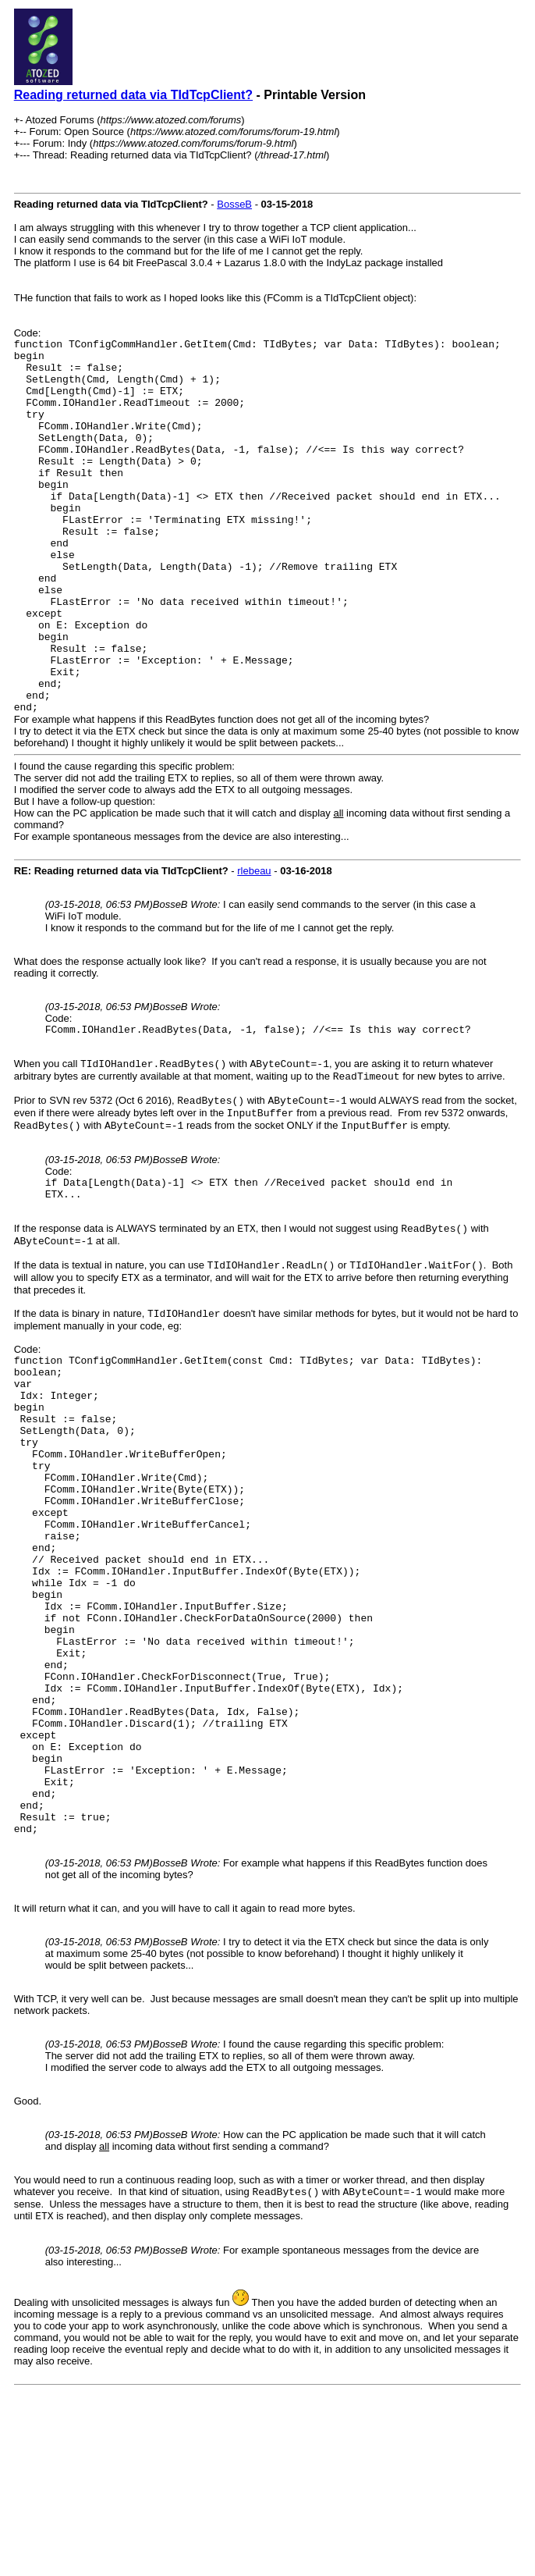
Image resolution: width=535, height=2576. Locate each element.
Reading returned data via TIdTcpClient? (133, 94)
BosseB (234, 204)
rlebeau (254, 946)
